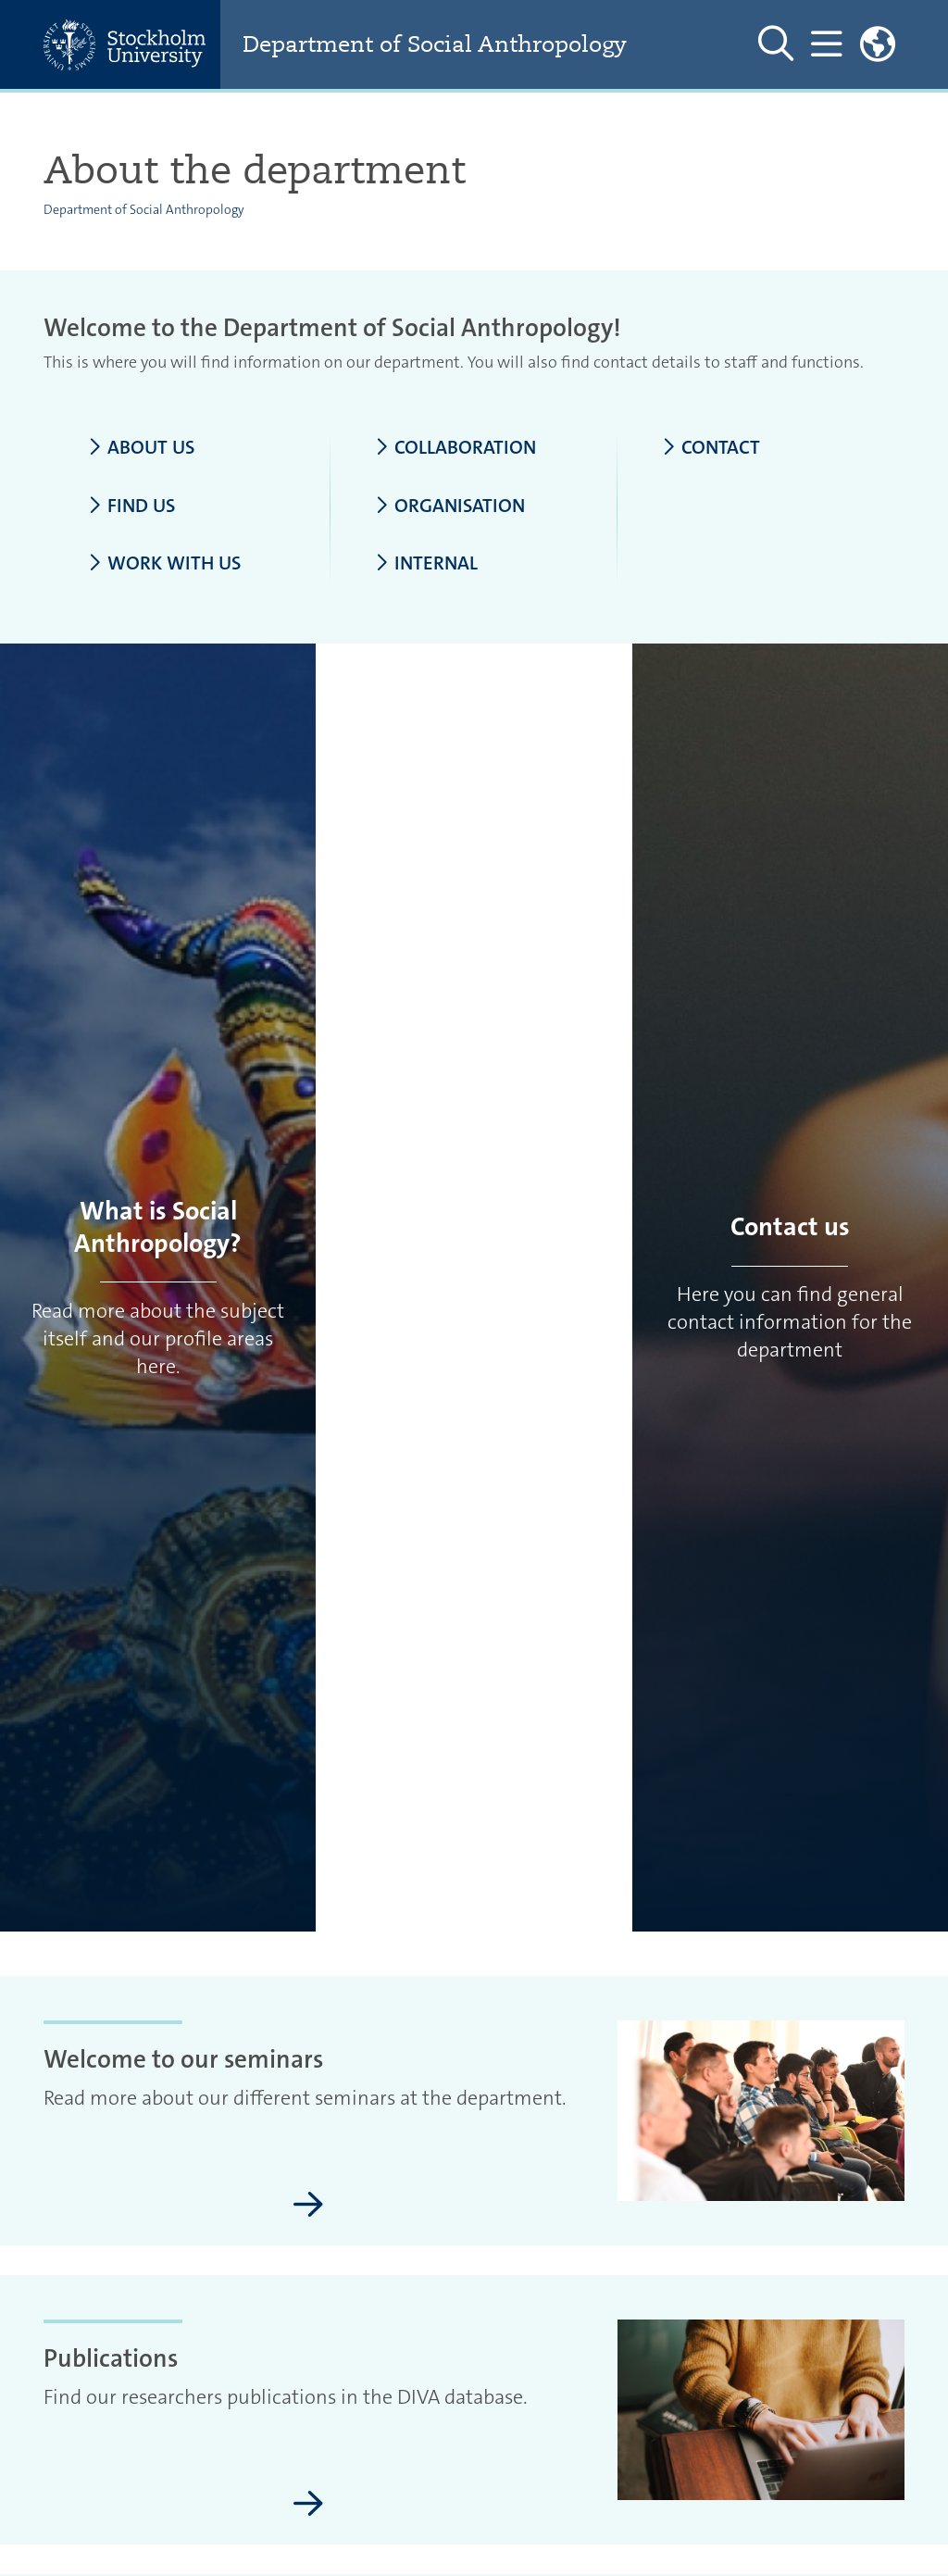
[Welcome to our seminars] (308, 2205)
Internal (426, 564)
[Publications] (308, 2504)
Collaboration (455, 448)
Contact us (790, 1227)
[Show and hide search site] (776, 44)
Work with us (164, 564)
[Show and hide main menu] (826, 44)
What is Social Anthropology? (158, 1227)
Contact (711, 448)
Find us (131, 506)
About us (141, 448)
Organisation (450, 506)
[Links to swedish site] (877, 44)
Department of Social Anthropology (435, 44)
